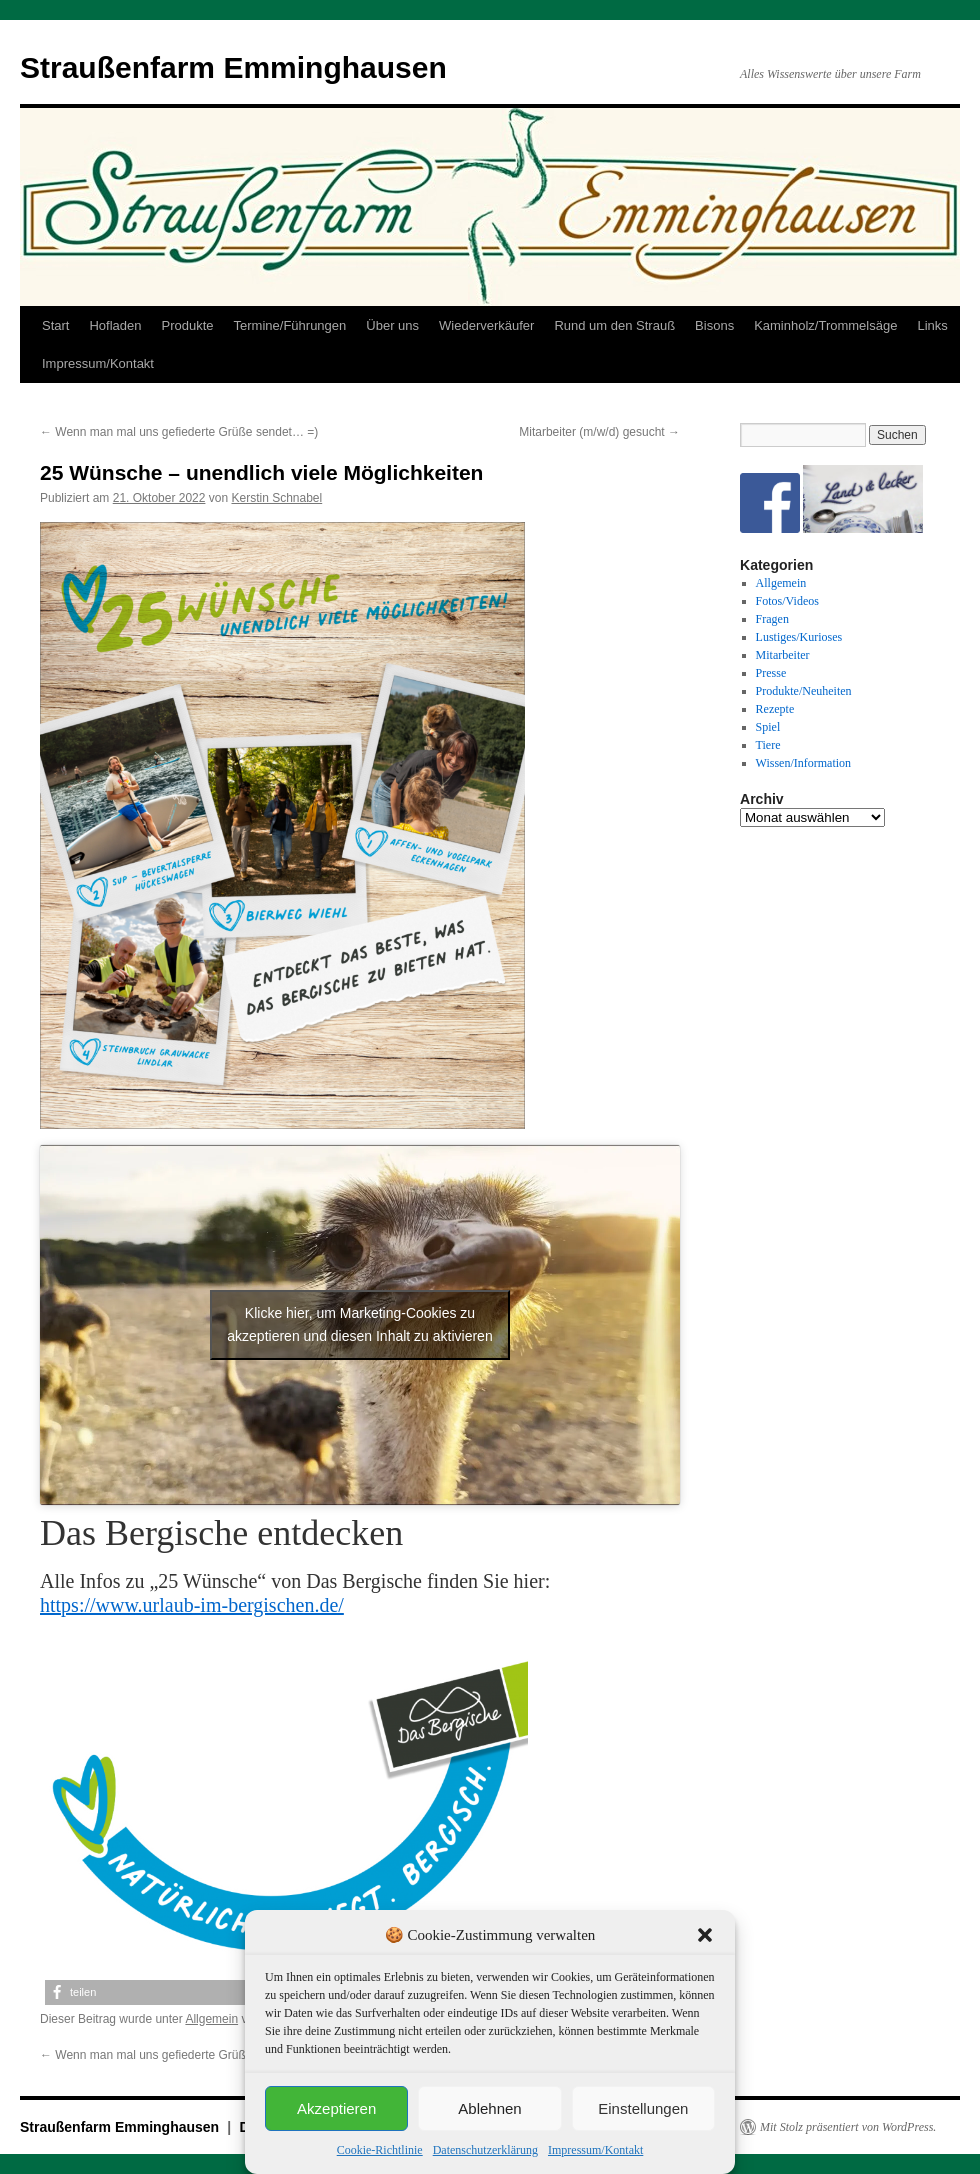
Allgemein (211, 2019)
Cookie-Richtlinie (380, 2150)
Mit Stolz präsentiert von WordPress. (848, 2127)
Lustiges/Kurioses (799, 637)
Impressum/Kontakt (595, 2150)
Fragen (772, 619)
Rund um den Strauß (614, 325)
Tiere (768, 745)
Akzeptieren (336, 2108)
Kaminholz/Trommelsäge (825, 325)
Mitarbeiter (783, 655)
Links (932, 325)
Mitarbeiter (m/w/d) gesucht (599, 432)
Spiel (768, 727)
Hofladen (115, 325)
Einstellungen (643, 2108)
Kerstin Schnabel (276, 498)
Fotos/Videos (787, 601)
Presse (771, 673)
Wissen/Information (804, 763)
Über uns (392, 325)
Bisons (714, 325)
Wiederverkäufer (486, 325)
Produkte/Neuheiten (804, 691)
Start (55, 325)
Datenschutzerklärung (485, 2150)
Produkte (188, 325)
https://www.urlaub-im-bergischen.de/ (192, 1605)
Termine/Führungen (290, 325)
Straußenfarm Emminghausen (233, 67)
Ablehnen (489, 2108)
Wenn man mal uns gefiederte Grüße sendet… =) (179, 432)
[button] (705, 1935)
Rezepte (775, 709)
